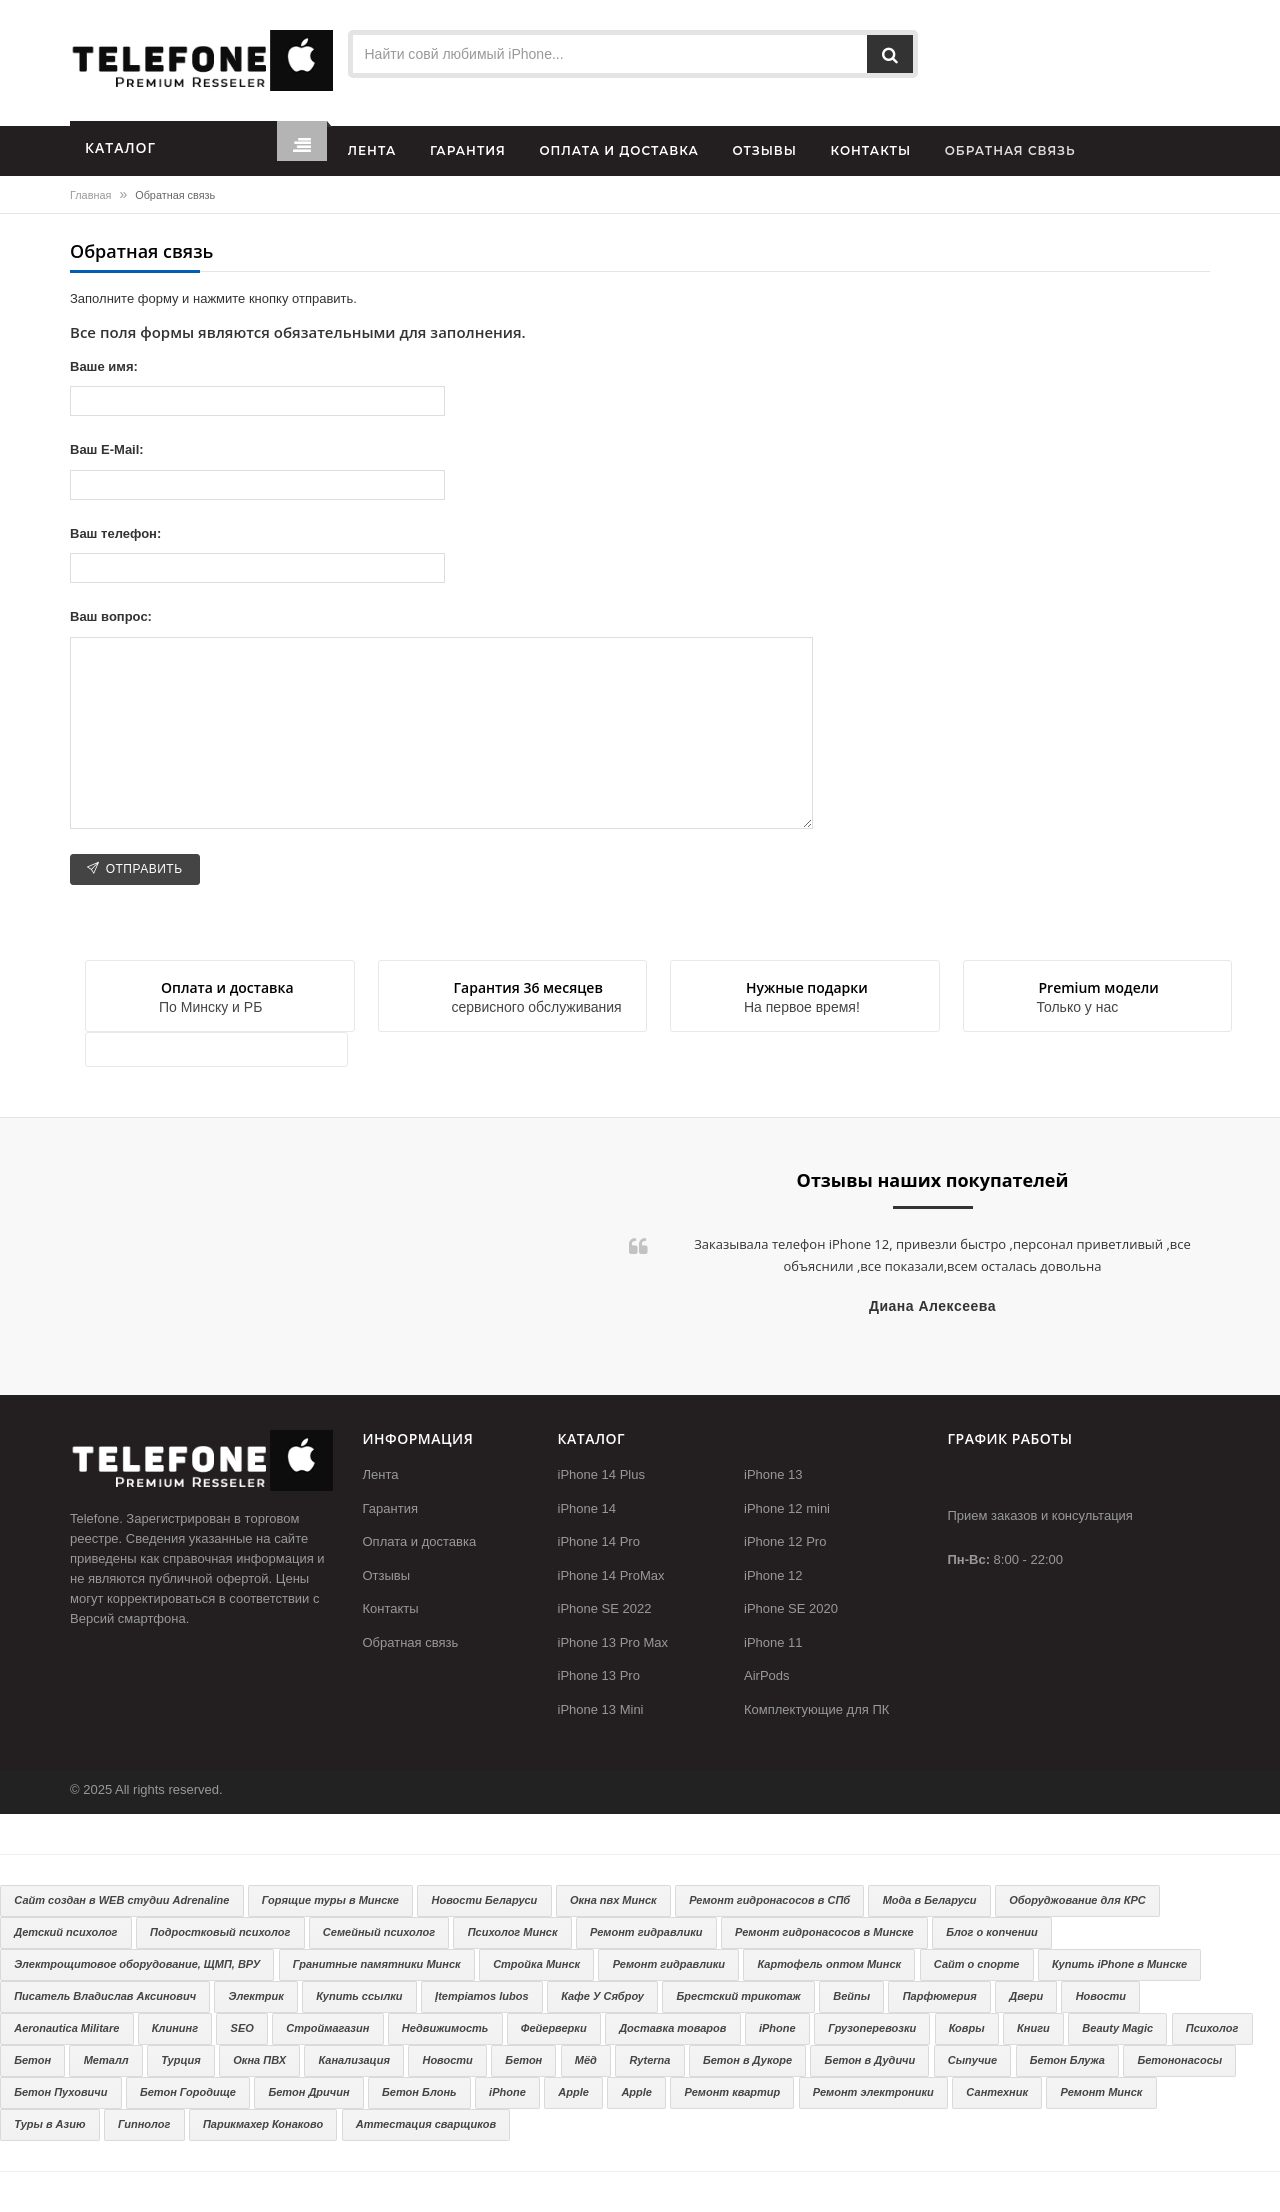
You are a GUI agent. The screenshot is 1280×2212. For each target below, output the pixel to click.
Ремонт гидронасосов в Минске (824, 1932)
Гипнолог (144, 2124)
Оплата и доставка (420, 1541)
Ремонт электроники (873, 2092)
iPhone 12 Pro (785, 1541)
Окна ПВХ (259, 2060)
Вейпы (851, 1996)
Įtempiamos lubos (482, 1996)
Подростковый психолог (220, 1932)
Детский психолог (65, 1932)
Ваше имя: (104, 366)
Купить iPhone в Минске (1119, 1964)
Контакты (391, 1608)
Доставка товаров (672, 2028)
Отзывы (387, 1575)
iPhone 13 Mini (601, 1709)
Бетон (32, 2060)
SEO (242, 2028)
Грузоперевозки (872, 2028)
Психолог (1212, 2028)
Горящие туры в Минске (330, 1900)
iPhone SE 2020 (791, 1608)
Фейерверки (554, 2028)
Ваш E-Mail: (107, 449)
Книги (1033, 2028)
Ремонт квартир (732, 2092)
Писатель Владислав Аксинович (105, 1996)
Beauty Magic (1117, 2028)
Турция (181, 2060)
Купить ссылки (359, 1996)
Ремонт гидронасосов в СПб (769, 1900)
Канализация (354, 2060)
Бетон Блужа (1067, 2060)
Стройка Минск (536, 1964)
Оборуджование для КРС (1077, 1900)
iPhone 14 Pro (599, 1541)
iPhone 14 (587, 1508)
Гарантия (390, 1508)
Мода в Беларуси (930, 1900)
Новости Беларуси (485, 1900)
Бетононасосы (1179, 2060)
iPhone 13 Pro (599, 1675)
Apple (573, 2092)
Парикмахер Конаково (263, 2124)
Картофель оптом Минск (830, 1964)
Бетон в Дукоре (747, 2060)
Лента (381, 1474)
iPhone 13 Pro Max (613, 1642)
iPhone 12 (773, 1575)
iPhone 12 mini (787, 1508)
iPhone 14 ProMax (611, 1575)
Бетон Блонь (419, 2092)
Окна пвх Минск (613, 1900)
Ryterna (649, 2060)
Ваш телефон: (115, 533)
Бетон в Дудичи (870, 2060)
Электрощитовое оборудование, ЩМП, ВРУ (137, 1964)
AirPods (767, 1675)
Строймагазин (327, 2028)
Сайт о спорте (977, 1964)
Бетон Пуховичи (60, 2092)
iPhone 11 (773, 1642)
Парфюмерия (940, 1996)
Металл (106, 2060)
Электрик (256, 1996)
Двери (1026, 1996)
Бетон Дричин (308, 2092)
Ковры (967, 2028)
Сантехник (997, 2092)
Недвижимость (445, 2028)
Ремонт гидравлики (646, 1932)
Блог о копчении (992, 1932)
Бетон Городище (188, 2092)
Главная (90, 195)
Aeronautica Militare (66, 2028)
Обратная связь (411, 1642)
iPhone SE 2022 (605, 1608)
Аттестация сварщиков (426, 2124)
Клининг (175, 2028)
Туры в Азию (49, 2124)
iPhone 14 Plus (601, 1474)
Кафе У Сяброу (602, 1996)
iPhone (777, 2028)
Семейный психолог (379, 1932)
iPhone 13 (773, 1474)
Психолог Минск (513, 1932)
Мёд (586, 2060)
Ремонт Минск (1102, 2092)
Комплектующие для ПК (816, 1709)
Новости (1101, 1996)
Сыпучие (972, 2060)
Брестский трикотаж (738, 1996)
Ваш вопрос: (111, 616)
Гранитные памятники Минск (377, 1964)
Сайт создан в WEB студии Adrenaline (121, 1900)
